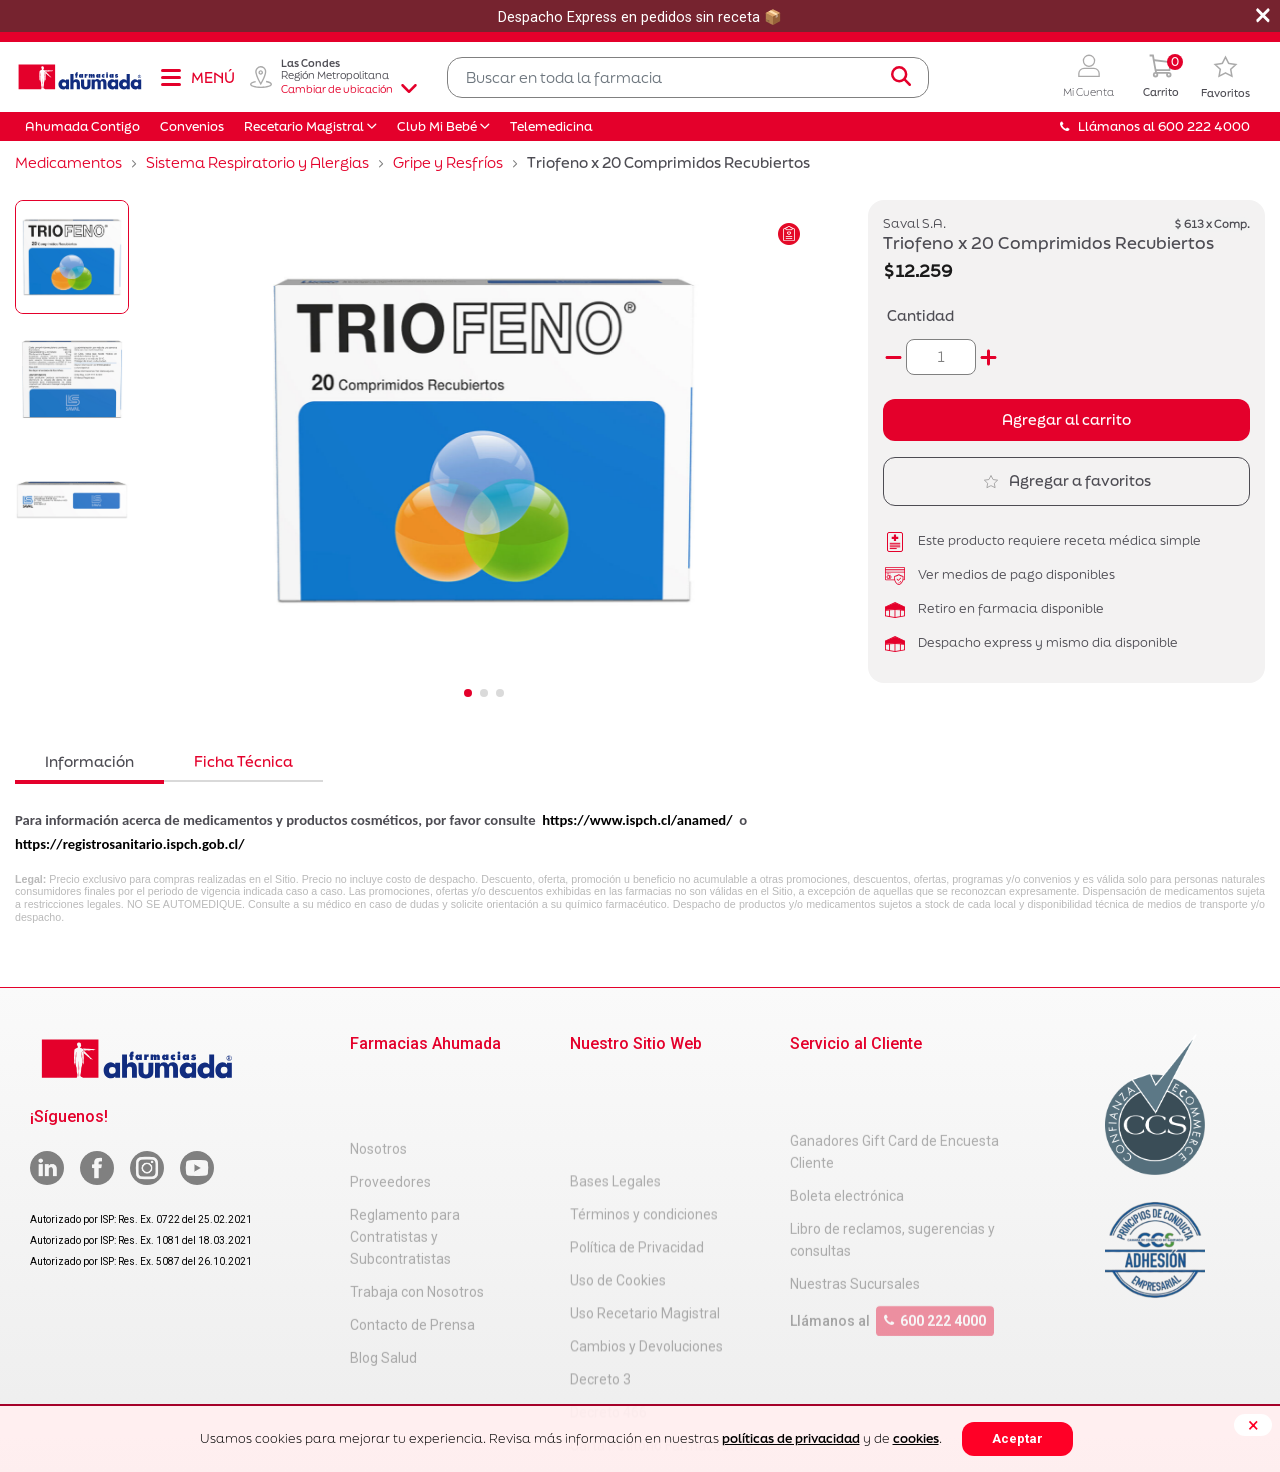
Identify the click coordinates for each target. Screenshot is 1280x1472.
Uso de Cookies (618, 1179)
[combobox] (688, 77)
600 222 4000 (935, 1260)
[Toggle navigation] (197, 77)
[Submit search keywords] (901, 77)
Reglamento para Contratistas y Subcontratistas (405, 1168)
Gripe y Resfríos (448, 162)
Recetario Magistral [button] (304, 126)
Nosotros (378, 1080)
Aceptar (1017, 1438)
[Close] (1253, 1425)
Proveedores (390, 1113)
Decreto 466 (608, 1311)
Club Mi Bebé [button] (437, 126)
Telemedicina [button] (551, 126)
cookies (916, 1438)
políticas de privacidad (791, 1438)
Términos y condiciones (644, 1113)
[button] (1088, 77)
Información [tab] (89, 761)
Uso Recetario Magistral (645, 1212)
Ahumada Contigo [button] (82, 126)
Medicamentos (68, 162)
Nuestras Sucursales (855, 1223)
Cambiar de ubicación (349, 89)
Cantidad (920, 315)
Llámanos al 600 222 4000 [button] (1155, 126)
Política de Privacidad (637, 1146)
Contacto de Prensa (412, 1256)
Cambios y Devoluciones (646, 1245)
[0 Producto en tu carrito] (1161, 77)
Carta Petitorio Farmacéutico (661, 1344)
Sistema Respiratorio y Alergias (257, 162)
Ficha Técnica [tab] (243, 761)
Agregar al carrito (1066, 419)
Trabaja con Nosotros (417, 1223)
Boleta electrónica (847, 1135)
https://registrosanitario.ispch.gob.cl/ (130, 844)
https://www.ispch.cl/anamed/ (637, 820)
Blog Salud (383, 1289)
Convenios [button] (192, 126)
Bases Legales (615, 1080)
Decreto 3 (600, 1278)
